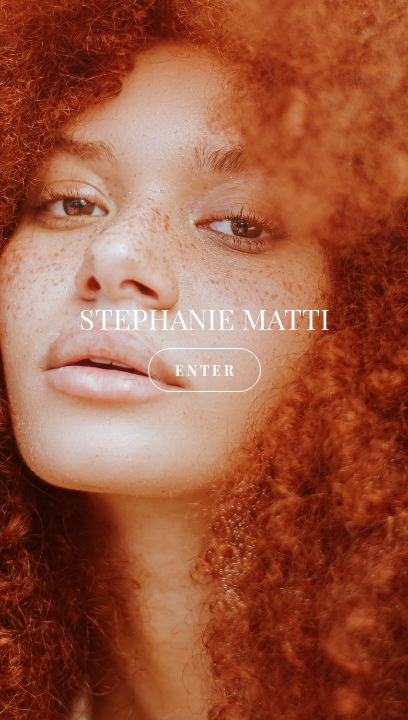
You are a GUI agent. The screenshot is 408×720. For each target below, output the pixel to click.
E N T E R (204, 369)
